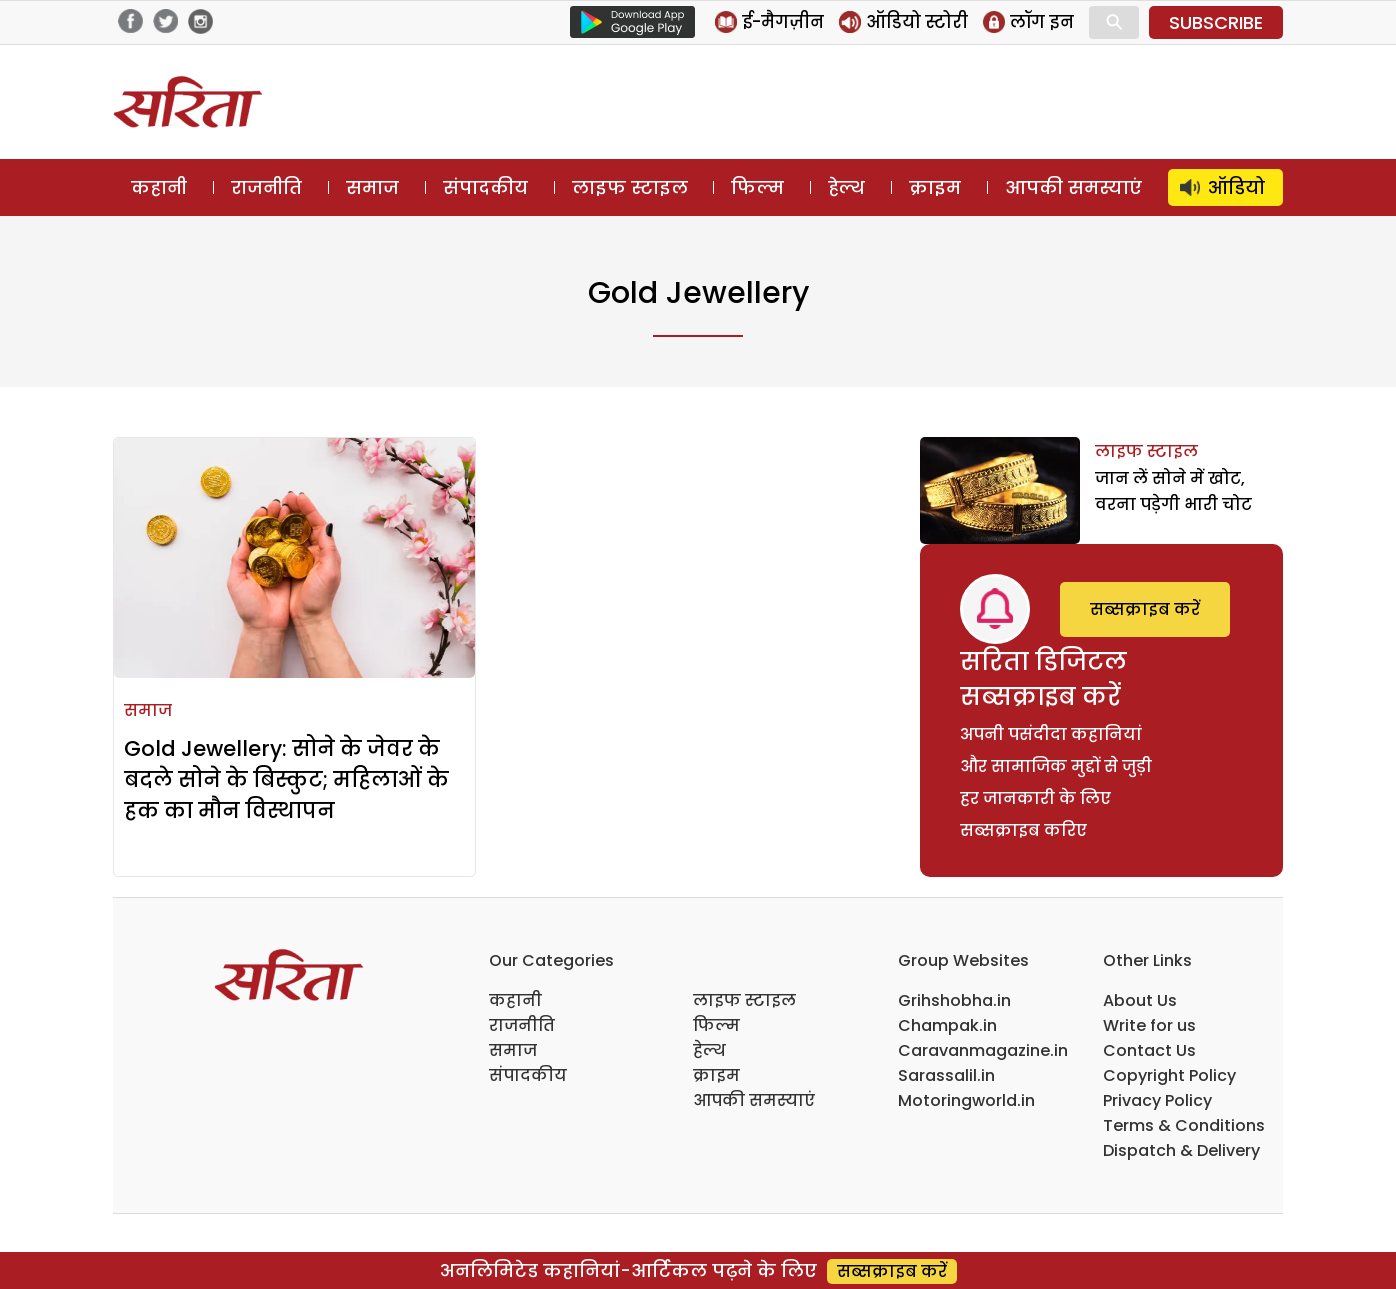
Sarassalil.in (946, 1075)
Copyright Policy (1169, 1075)
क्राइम (935, 187)
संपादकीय (485, 187)
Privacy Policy (1157, 1100)
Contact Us (1149, 1050)
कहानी (159, 187)
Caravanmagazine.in (983, 1050)
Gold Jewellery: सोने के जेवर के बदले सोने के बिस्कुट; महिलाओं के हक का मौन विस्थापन (286, 779)
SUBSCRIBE (1216, 22)
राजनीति (266, 187)
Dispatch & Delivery (1181, 1150)
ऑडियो (1236, 187)
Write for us (1149, 1025)
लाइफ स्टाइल (630, 187)
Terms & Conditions (1184, 1125)
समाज (372, 187)
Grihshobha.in (954, 1000)
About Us (1140, 1000)
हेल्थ (846, 187)
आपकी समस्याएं (1073, 187)
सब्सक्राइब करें (1145, 609)
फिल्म (757, 187)
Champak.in (947, 1025)
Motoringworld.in (966, 1100)
